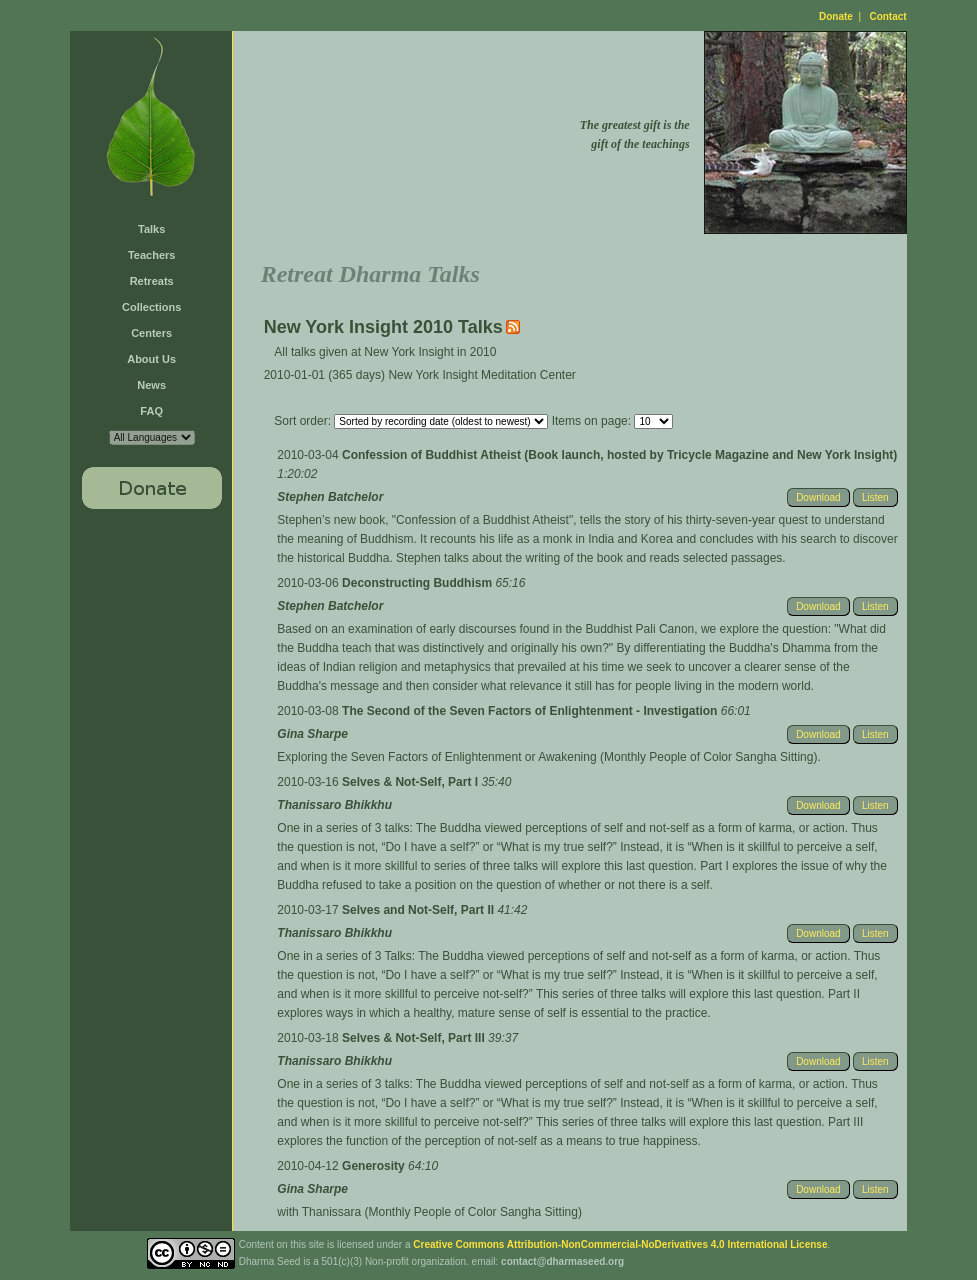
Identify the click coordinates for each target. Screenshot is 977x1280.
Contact (887, 16)
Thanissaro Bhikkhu (334, 805)
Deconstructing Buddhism (418, 583)
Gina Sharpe (312, 734)
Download (818, 497)
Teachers (152, 255)
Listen (875, 497)
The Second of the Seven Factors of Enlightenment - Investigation (531, 711)
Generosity (375, 1166)
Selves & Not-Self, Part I (411, 782)
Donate (836, 16)
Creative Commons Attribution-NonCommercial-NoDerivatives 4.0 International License (620, 1244)
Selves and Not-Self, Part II (419, 910)
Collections (151, 307)
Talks (151, 229)
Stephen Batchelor (330, 497)
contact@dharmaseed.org (562, 1261)
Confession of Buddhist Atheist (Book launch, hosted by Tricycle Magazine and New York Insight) (619, 455)
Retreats (152, 281)
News (151, 385)
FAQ (151, 411)
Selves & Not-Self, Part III (415, 1038)
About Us (151, 359)
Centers (151, 333)
